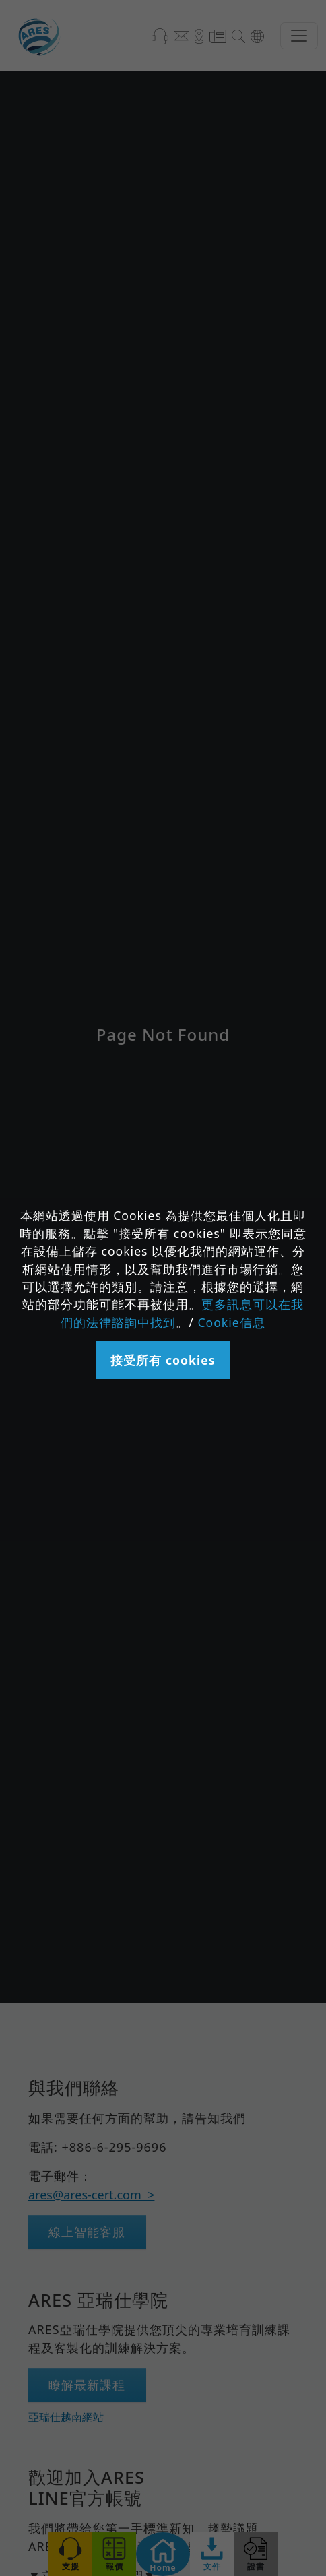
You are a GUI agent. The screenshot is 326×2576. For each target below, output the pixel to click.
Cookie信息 (231, 1322)
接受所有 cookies (162, 1360)
